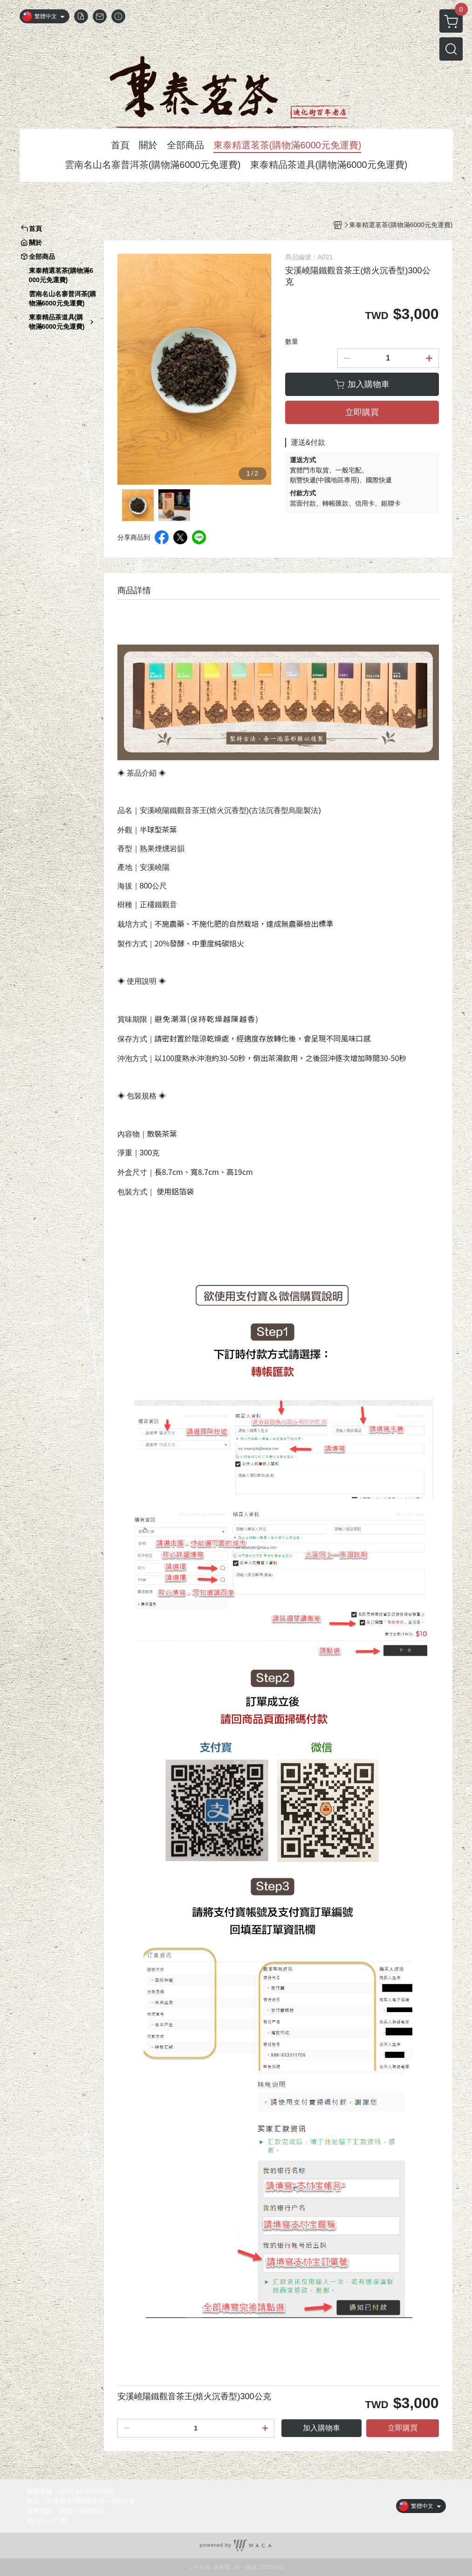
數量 (291, 341)
